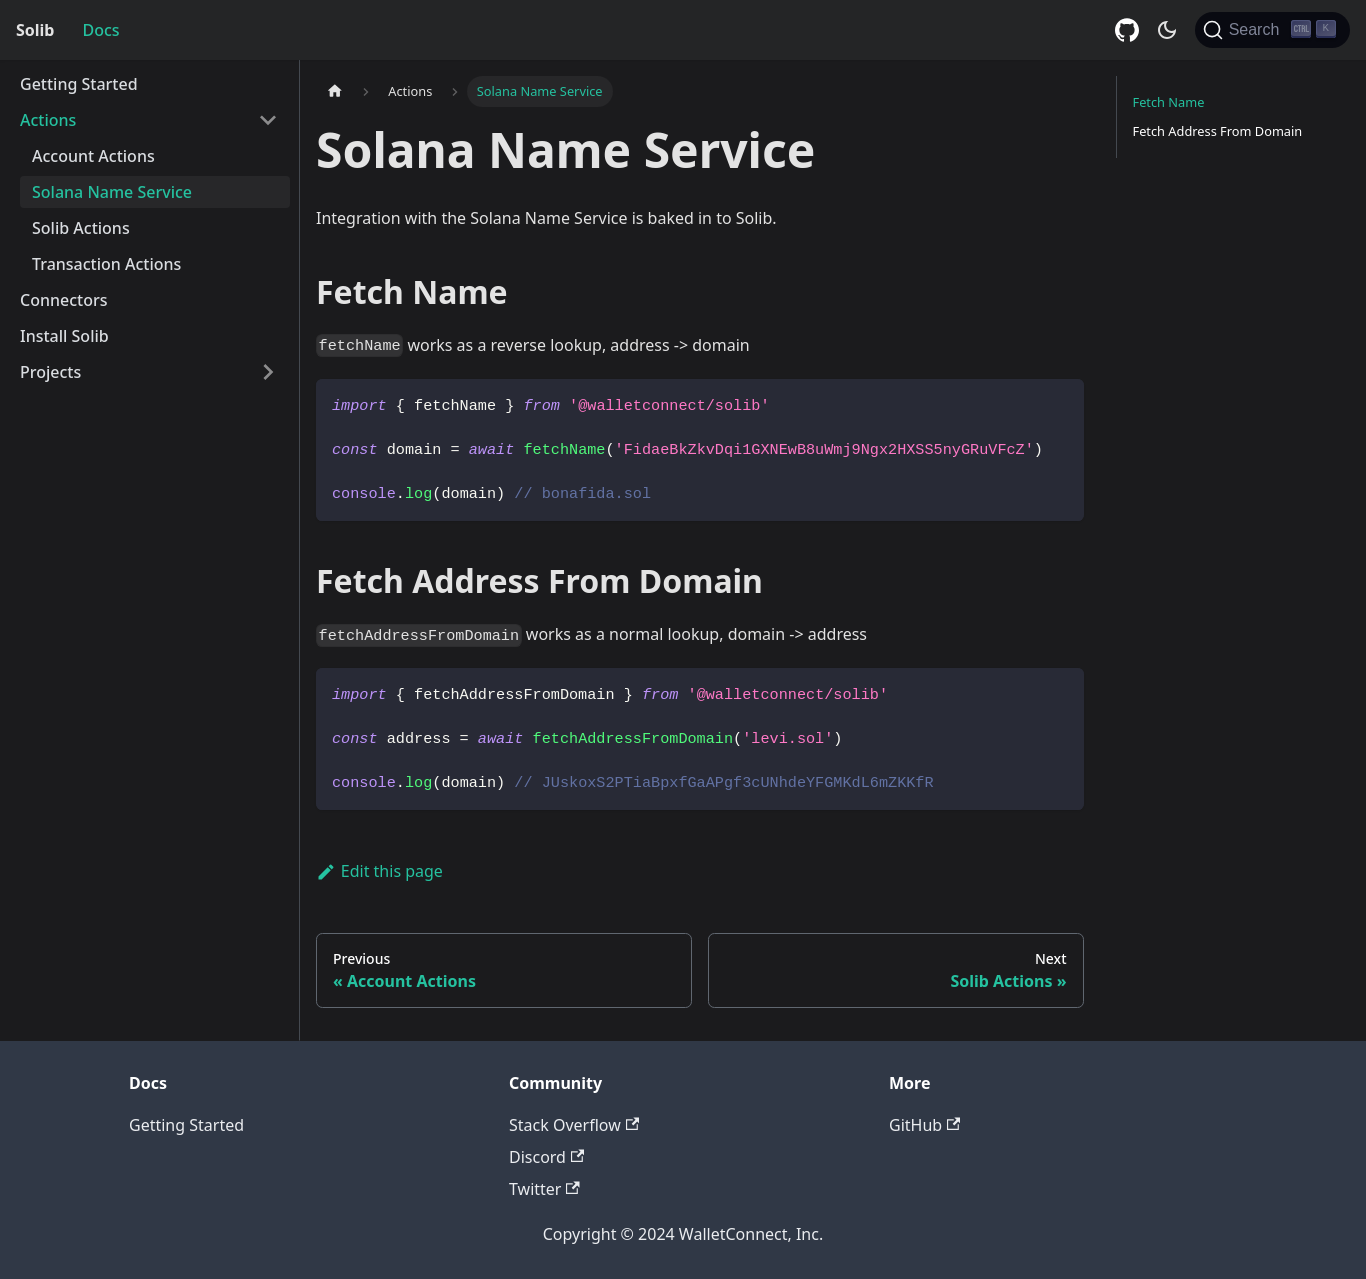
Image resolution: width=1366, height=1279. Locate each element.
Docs (100, 30)
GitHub (924, 1125)
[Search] (1272, 30)
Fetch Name (1169, 102)
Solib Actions (81, 228)
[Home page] (335, 91)
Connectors (64, 300)
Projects (50, 372)
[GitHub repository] (1127, 30)
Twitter (544, 1189)
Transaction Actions (106, 264)
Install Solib (64, 336)
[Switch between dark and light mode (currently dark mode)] (1167, 30)
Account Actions (93, 156)
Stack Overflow (574, 1125)
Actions (48, 120)
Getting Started (79, 84)
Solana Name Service (112, 192)
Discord (546, 1157)
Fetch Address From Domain (1218, 131)
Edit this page (379, 871)
